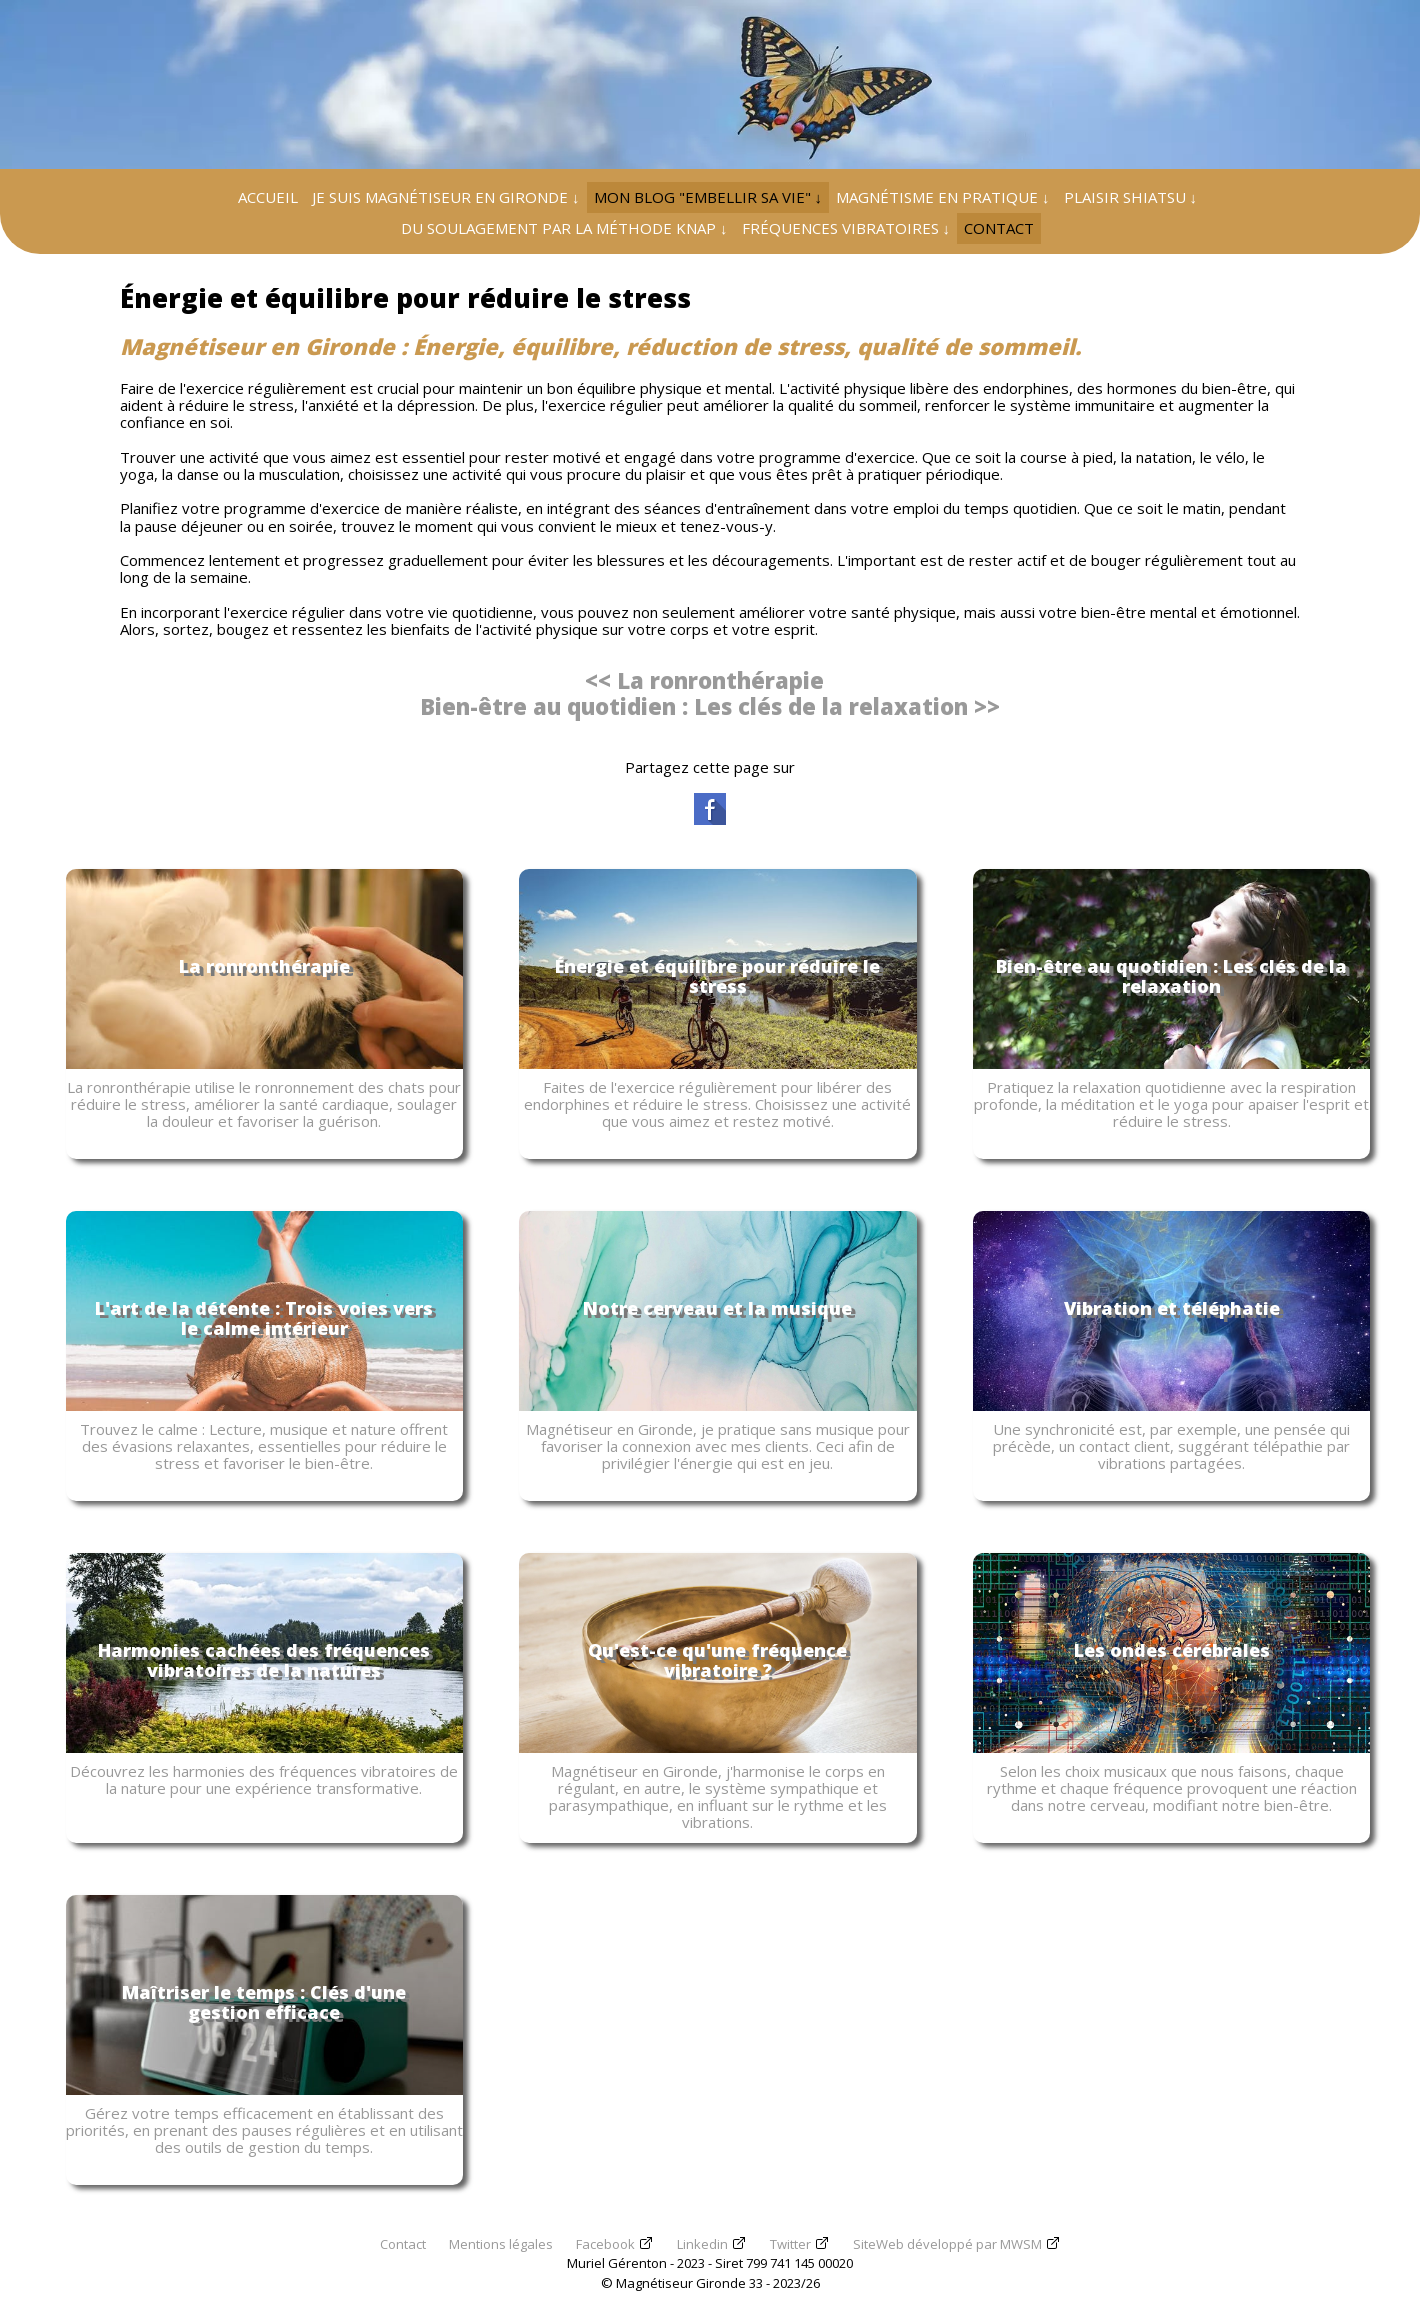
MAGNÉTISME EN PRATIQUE (943, 197)
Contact (403, 2244)
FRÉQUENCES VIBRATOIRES (846, 228)
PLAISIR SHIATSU (1131, 197)
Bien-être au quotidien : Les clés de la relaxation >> (710, 706)
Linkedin (702, 2244)
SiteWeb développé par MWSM (947, 2244)
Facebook (605, 2244)
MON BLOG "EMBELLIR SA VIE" (708, 197)
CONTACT (999, 228)
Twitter (790, 2244)
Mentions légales (501, 2244)
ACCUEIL (268, 197)
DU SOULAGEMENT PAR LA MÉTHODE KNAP (564, 228)
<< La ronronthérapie (704, 680)
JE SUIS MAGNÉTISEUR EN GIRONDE (446, 197)
